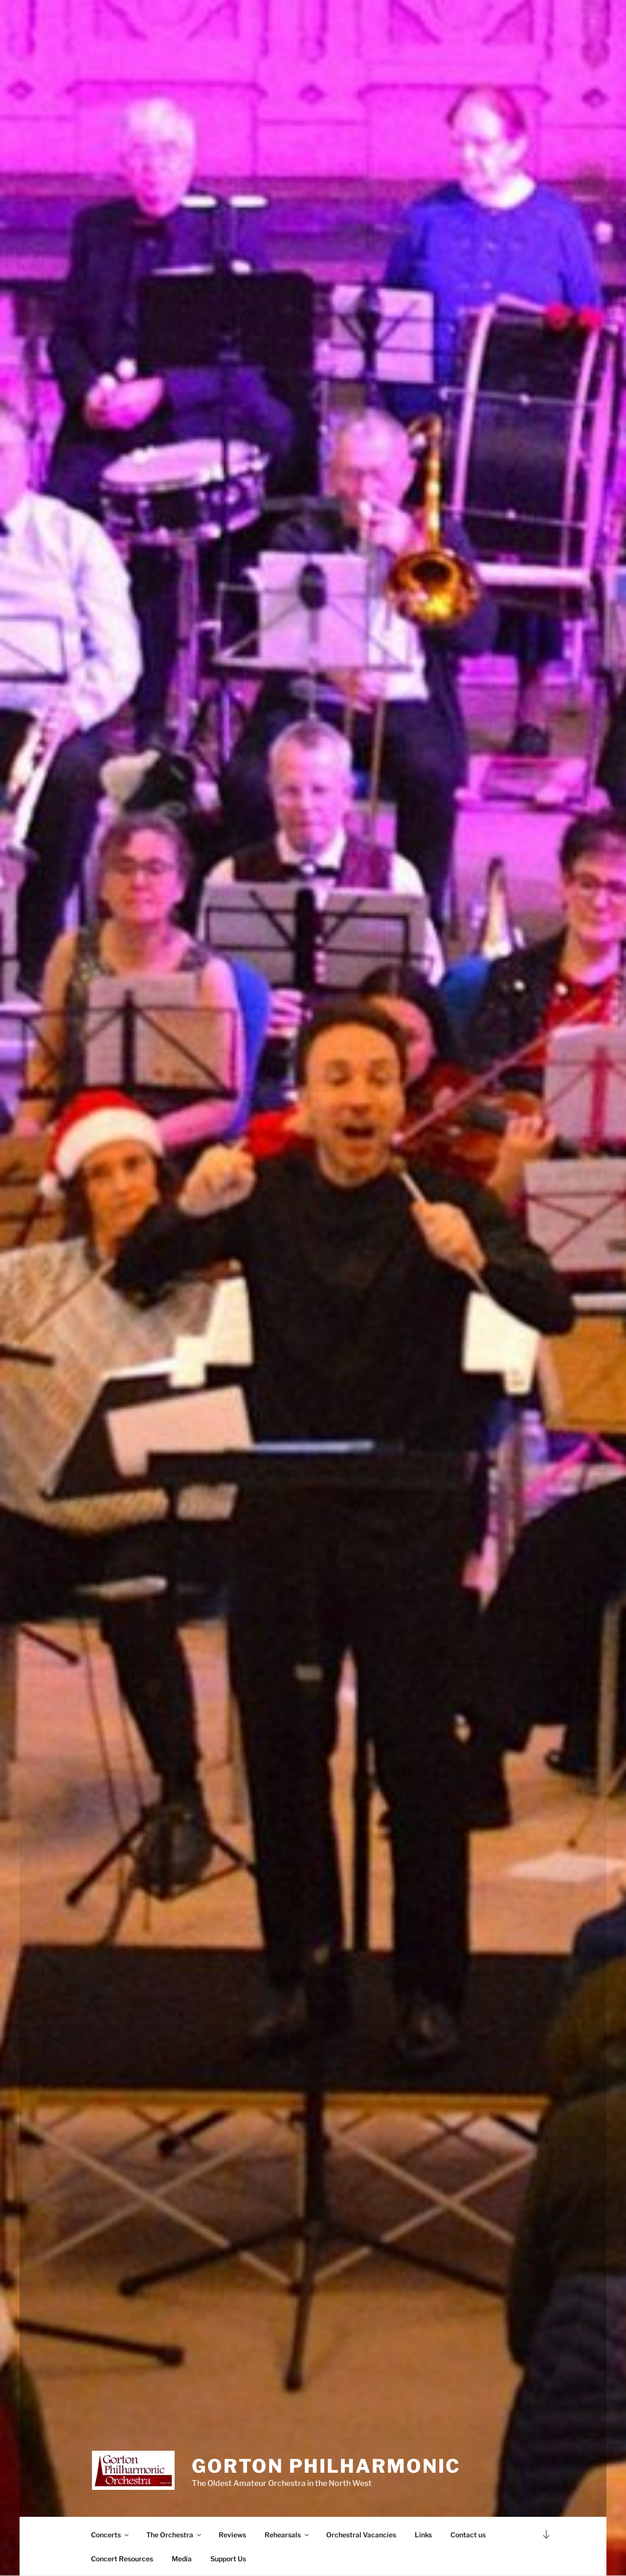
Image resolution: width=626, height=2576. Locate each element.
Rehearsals (287, 2534)
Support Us (228, 2558)
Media (182, 2558)
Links (423, 2534)
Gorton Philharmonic (326, 2466)
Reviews (232, 2534)
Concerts (110, 2534)
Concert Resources (122, 2558)
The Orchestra (174, 2534)
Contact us (468, 2534)
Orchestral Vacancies (361, 2534)
